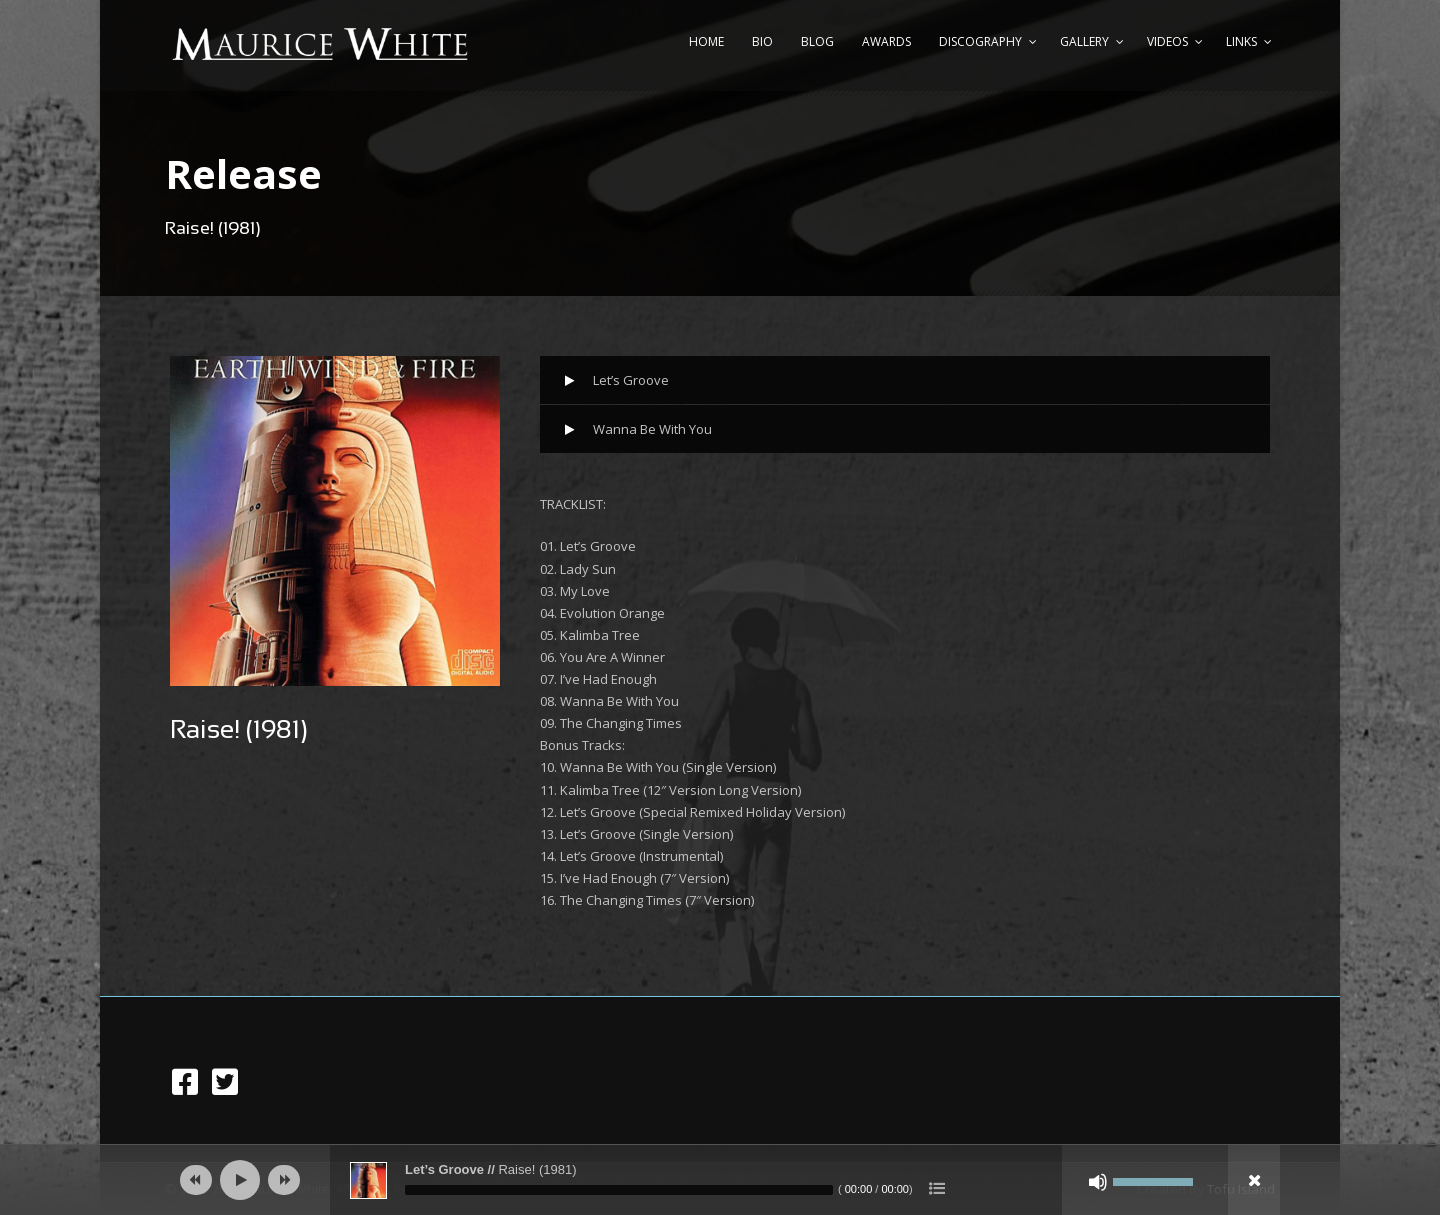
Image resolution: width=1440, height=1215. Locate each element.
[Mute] (1098, 1182)
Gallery (1084, 41)
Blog (817, 41)
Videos (1167, 41)
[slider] (619, 1190)
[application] (720, 1180)
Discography (980, 41)
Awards (886, 41)
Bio (762, 41)
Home (706, 41)
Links (1241, 41)
